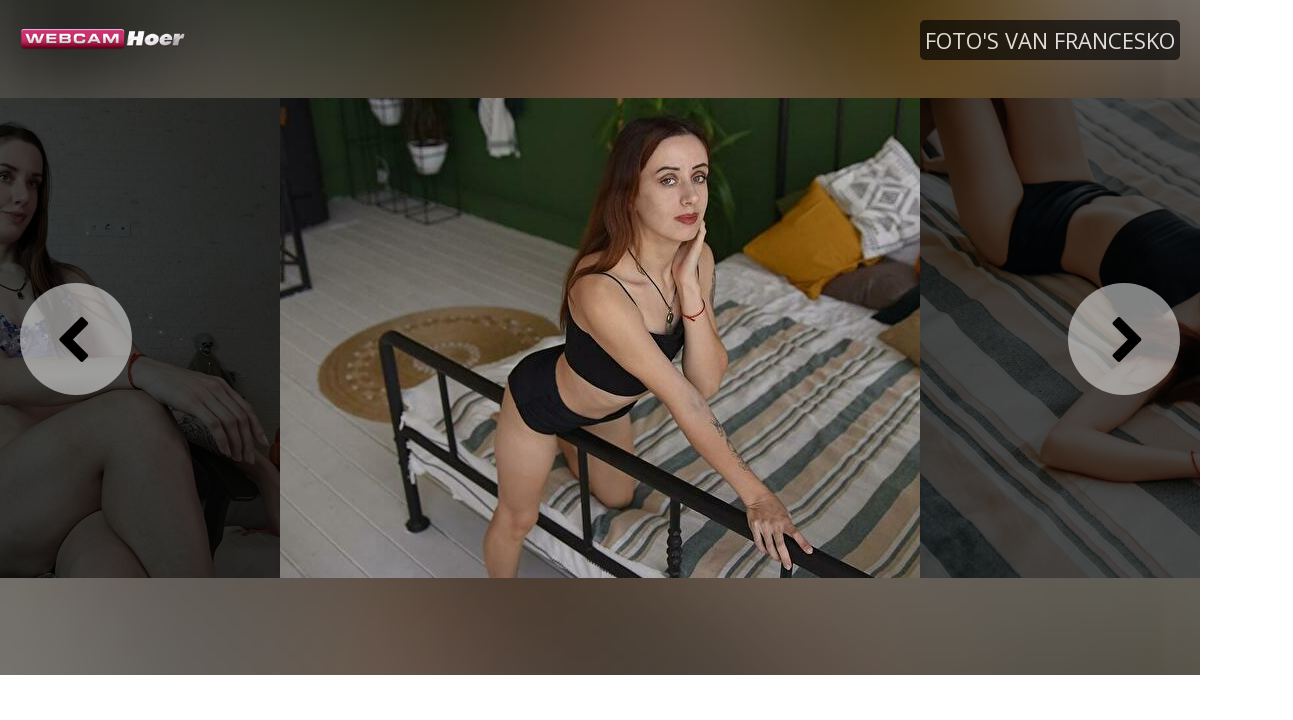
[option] (600, 337)
